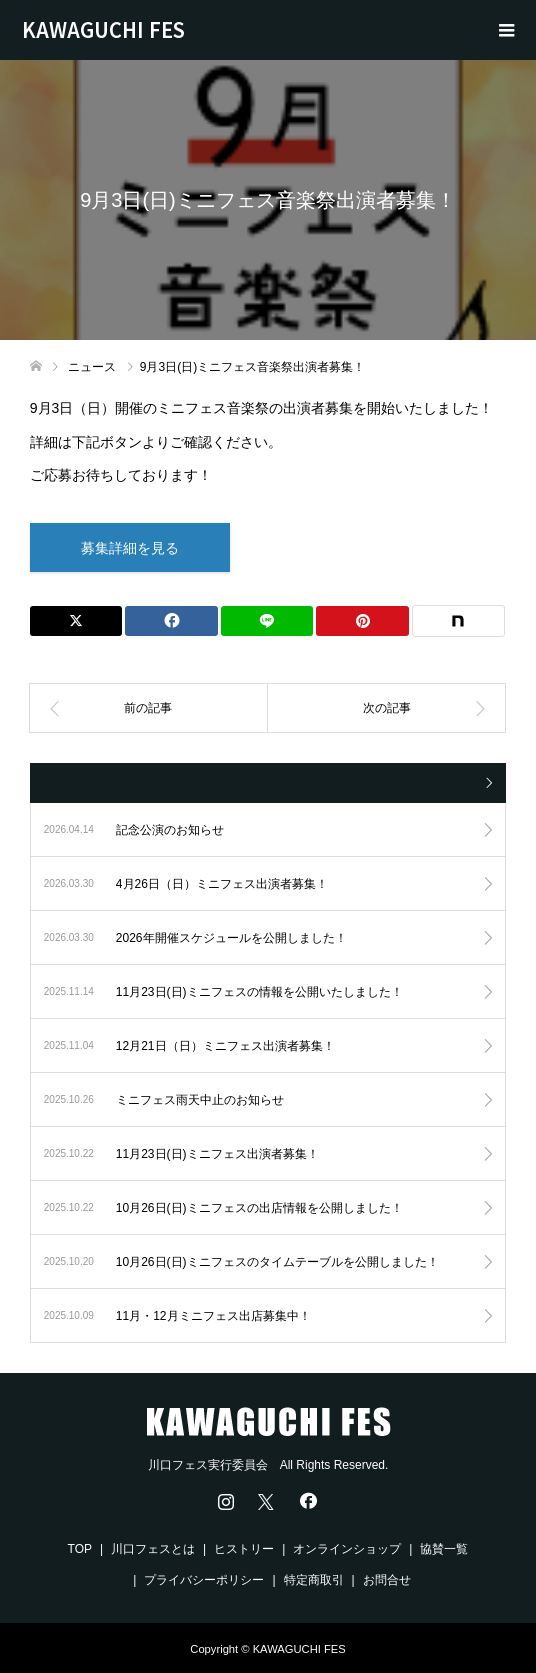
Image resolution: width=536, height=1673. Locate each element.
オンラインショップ (347, 1549)
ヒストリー (244, 1549)
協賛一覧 (444, 1549)
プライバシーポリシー (204, 1580)
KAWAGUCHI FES (103, 29)
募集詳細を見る (130, 548)
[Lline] (267, 621)
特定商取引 (314, 1580)
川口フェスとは (153, 1549)
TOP (80, 1549)
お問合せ (387, 1580)
